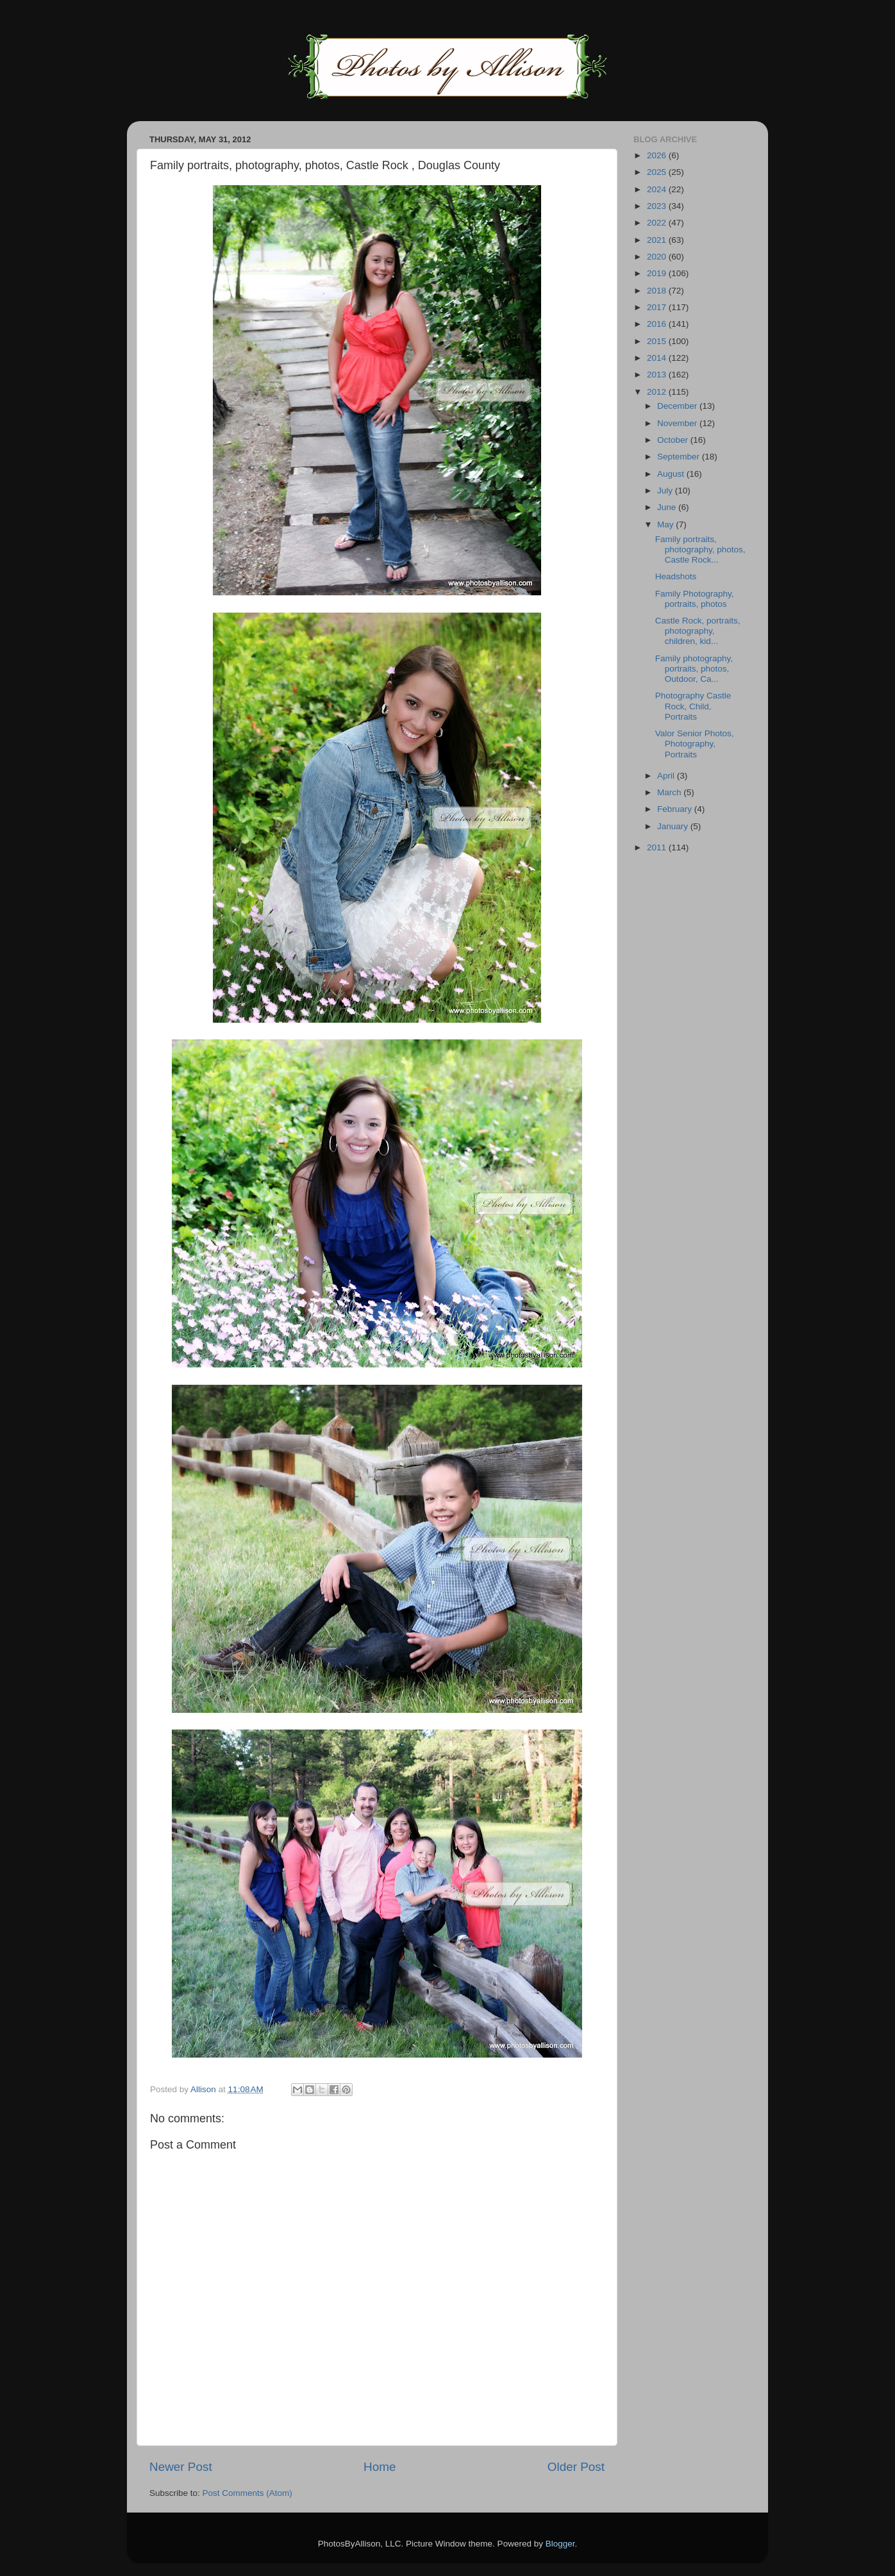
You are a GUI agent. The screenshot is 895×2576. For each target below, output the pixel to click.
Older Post (576, 2466)
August (672, 474)
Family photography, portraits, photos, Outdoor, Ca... (694, 669)
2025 (658, 172)
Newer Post (180, 2466)
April (667, 775)
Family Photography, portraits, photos (694, 599)
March (670, 792)
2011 (658, 847)
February (675, 809)
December (678, 406)
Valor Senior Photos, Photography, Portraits (694, 744)
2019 (658, 273)
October (673, 440)
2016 (658, 324)
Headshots (676, 576)
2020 (658, 256)
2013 (658, 374)
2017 (658, 307)
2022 (658, 222)
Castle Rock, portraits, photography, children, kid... (697, 631)
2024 (658, 189)
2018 (658, 290)
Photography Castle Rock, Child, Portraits (693, 706)
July (666, 490)
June (667, 507)
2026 (658, 155)
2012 (658, 392)
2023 (658, 206)
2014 (658, 358)
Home (380, 2466)
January (673, 826)
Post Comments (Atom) (247, 2493)
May (666, 524)
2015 (658, 341)
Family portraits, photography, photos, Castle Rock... (700, 549)
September (679, 456)
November (678, 423)
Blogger (560, 2543)
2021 (658, 240)
